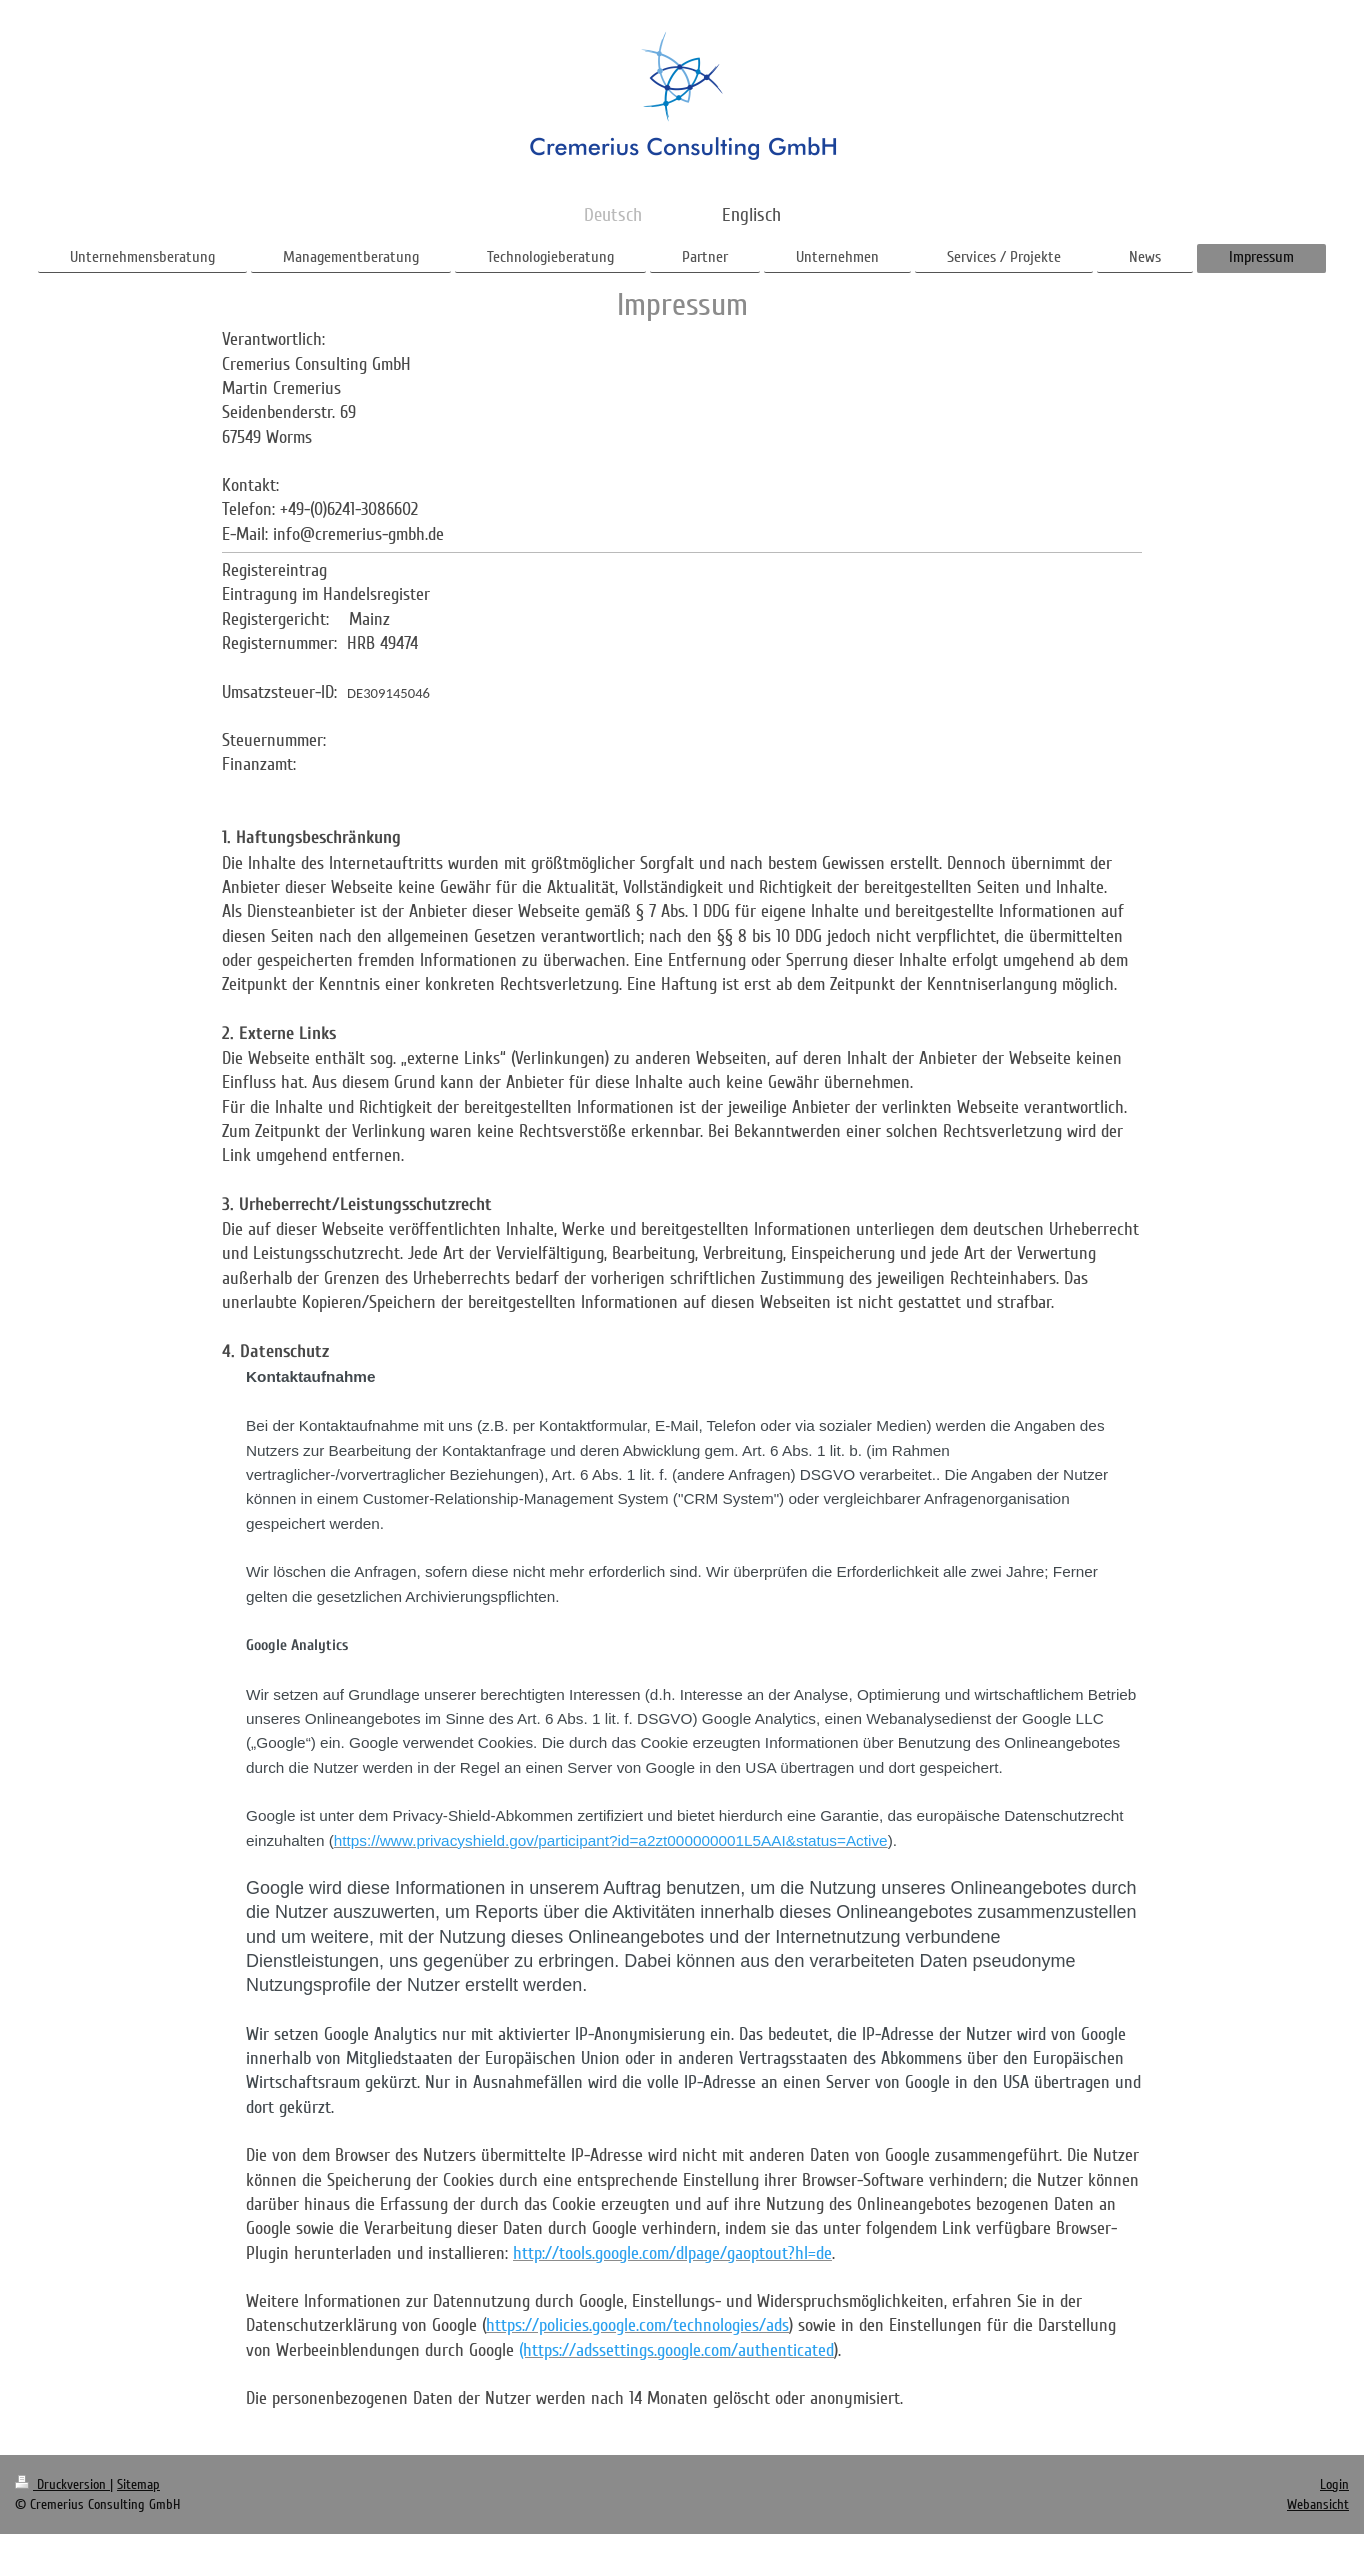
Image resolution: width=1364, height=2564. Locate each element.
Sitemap (138, 2484)
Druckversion (62, 2484)
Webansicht (1318, 2504)
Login (1334, 2484)
